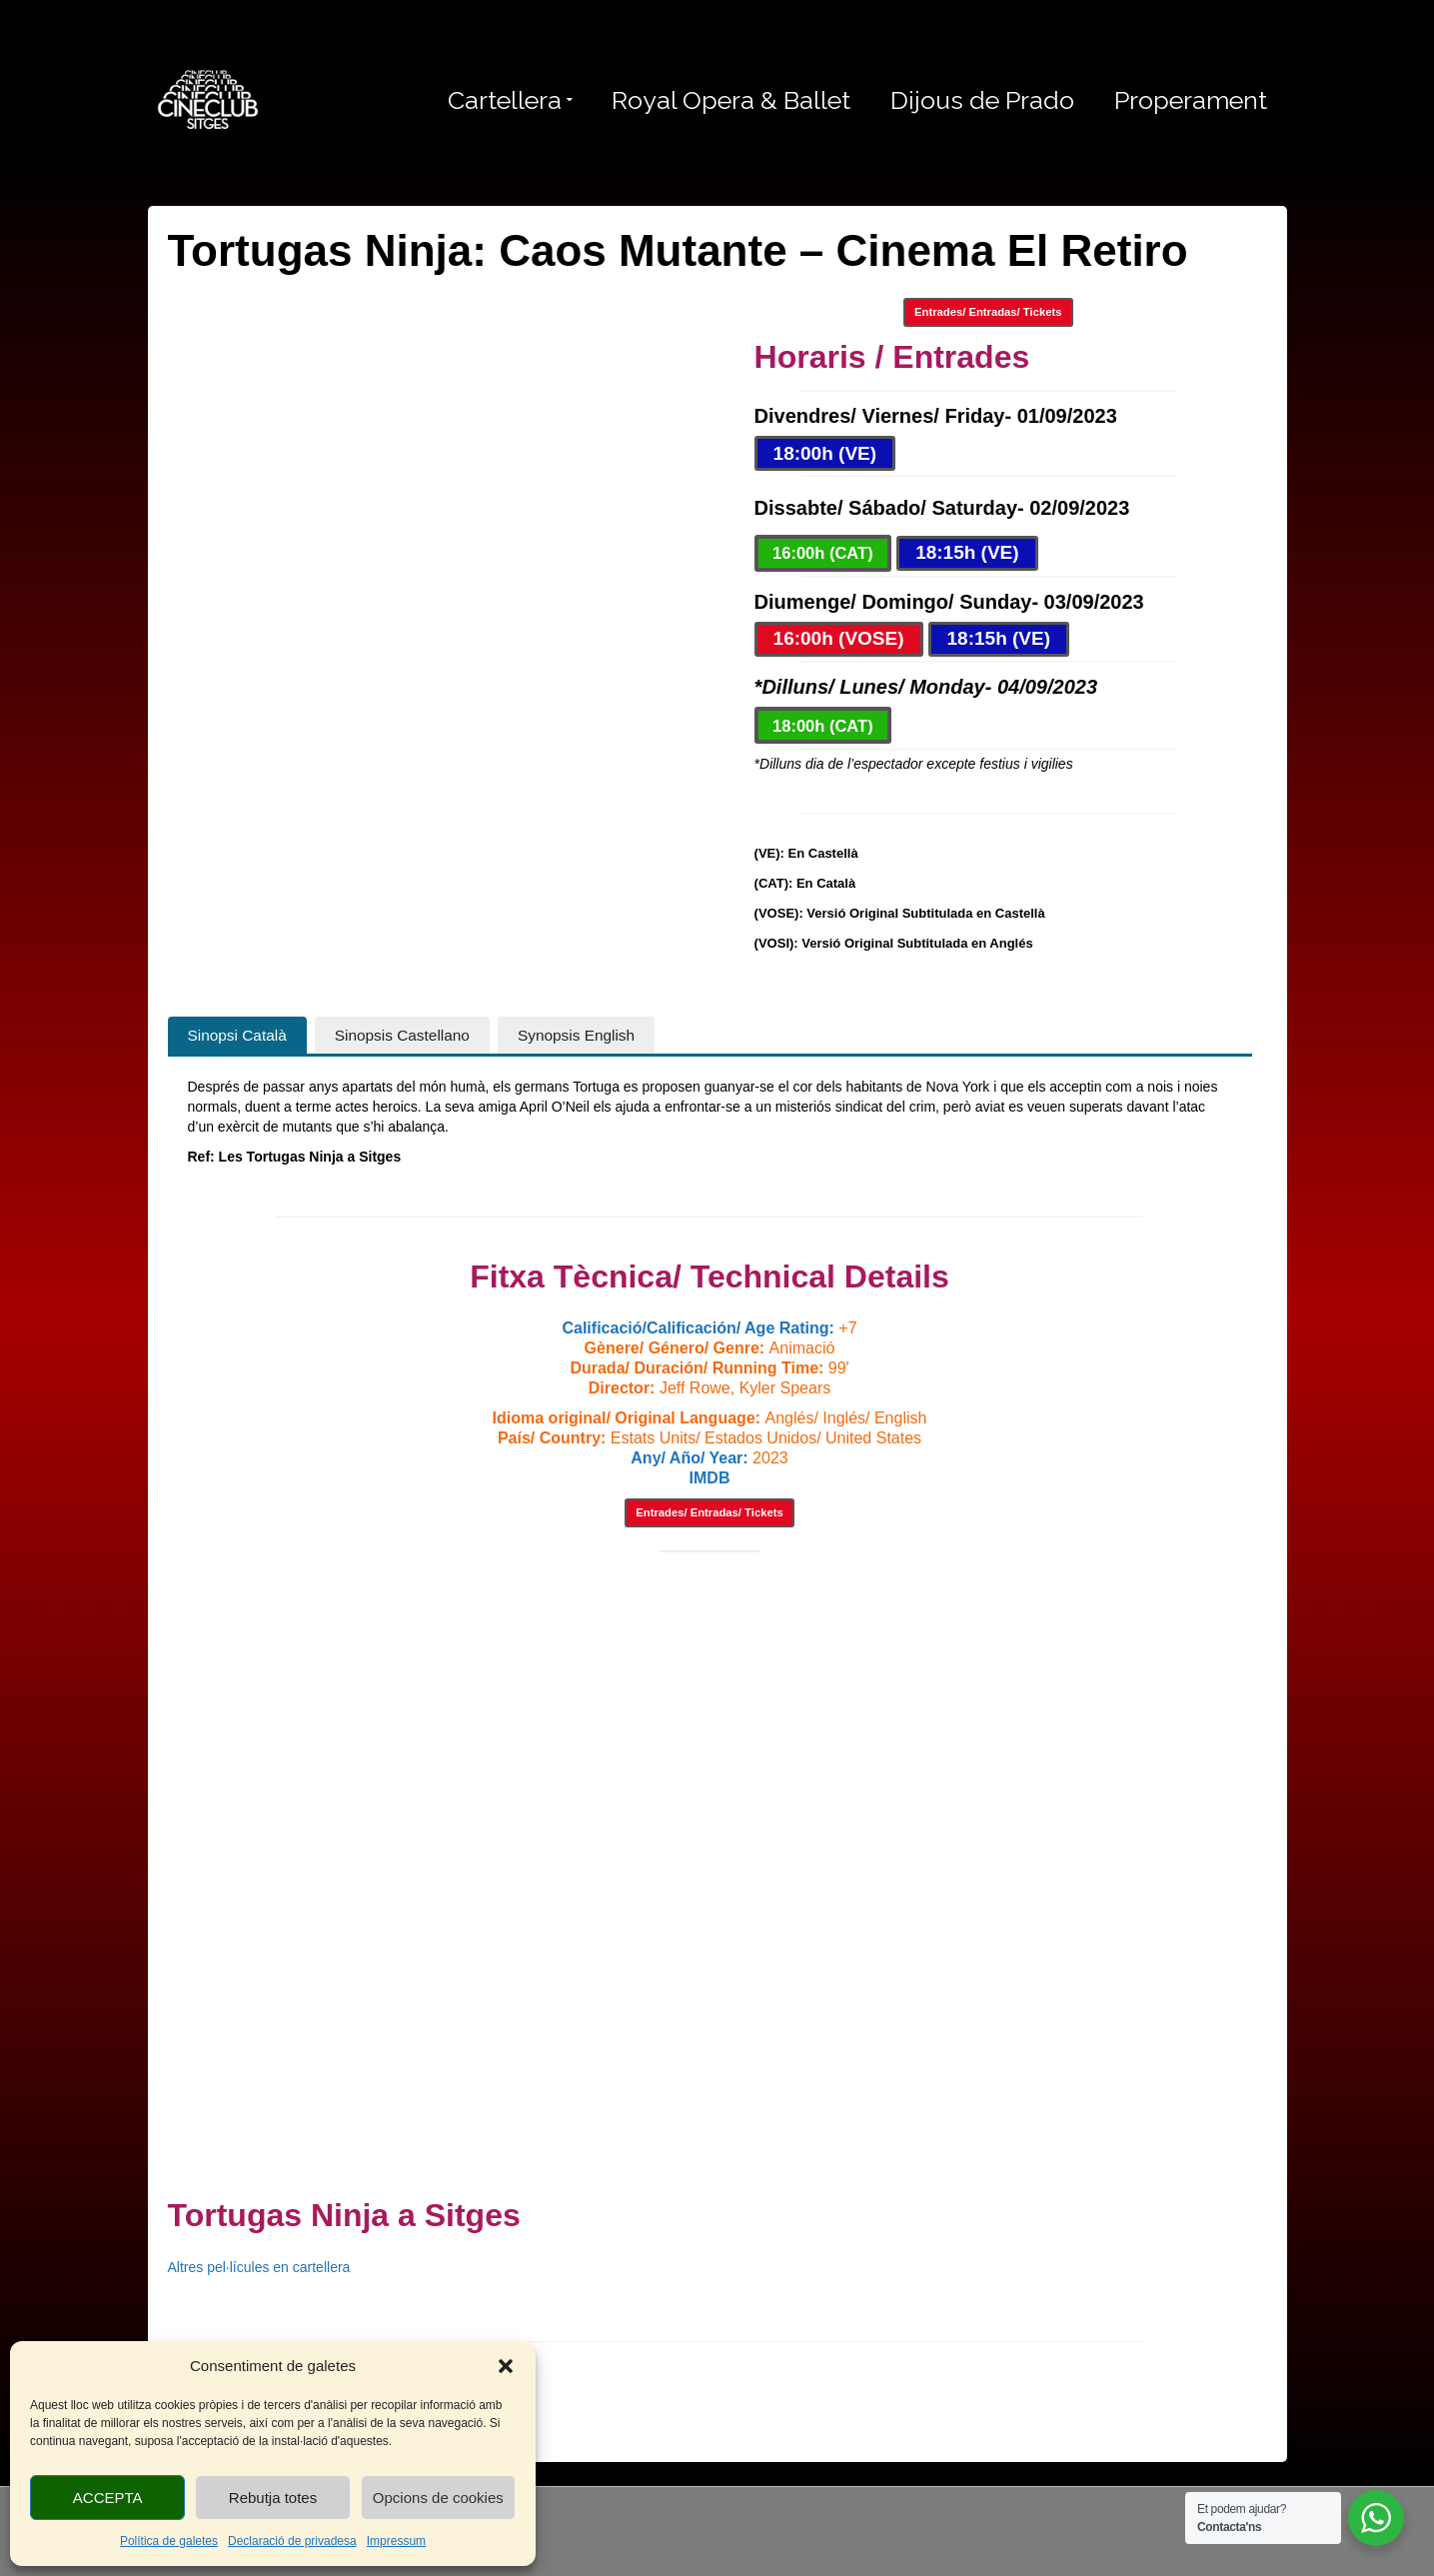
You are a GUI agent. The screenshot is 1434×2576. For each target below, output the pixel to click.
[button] (506, 2366)
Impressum (396, 2541)
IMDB (710, 1477)
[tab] (237, 1036)
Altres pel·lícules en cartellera (259, 2267)
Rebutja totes (273, 2497)
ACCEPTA (108, 2497)
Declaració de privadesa (292, 2541)
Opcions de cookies (438, 2497)
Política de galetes (169, 2541)
